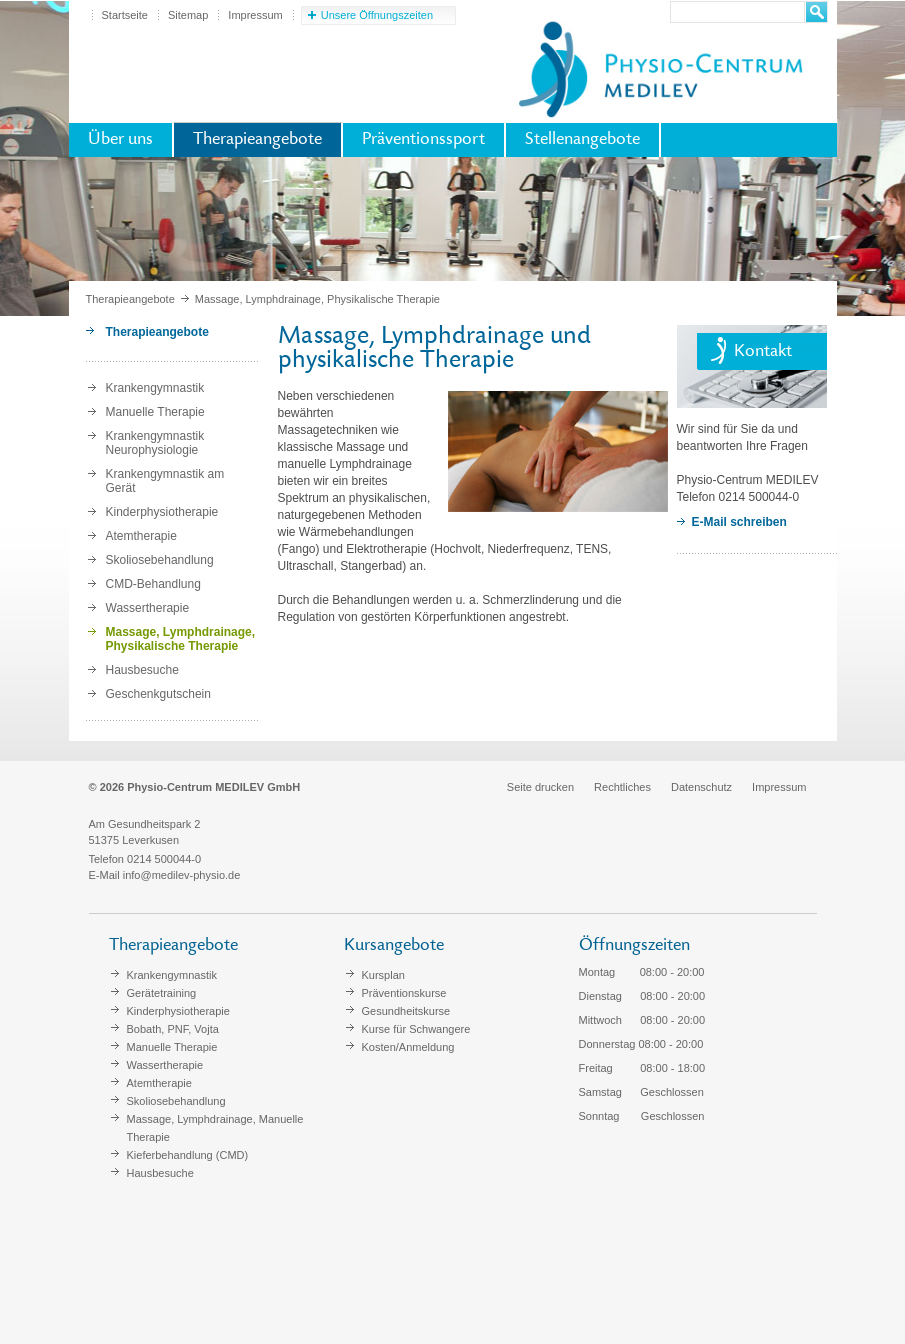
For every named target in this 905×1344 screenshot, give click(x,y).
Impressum (255, 15)
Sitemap (188, 15)
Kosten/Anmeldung (408, 1047)
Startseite (125, 15)
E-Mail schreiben (739, 522)
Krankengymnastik (155, 388)
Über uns (120, 140)
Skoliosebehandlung (160, 560)
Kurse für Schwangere (416, 1029)
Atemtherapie (141, 536)
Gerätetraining (162, 993)
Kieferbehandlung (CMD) (188, 1155)
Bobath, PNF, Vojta (173, 1029)
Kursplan (383, 975)
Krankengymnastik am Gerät (165, 481)
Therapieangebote (257, 140)
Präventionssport (423, 140)
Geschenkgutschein (158, 694)
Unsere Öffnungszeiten (377, 15)
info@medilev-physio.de (182, 875)
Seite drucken (540, 787)
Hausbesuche (142, 670)
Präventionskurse (404, 993)
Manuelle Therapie (155, 412)
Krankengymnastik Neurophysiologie (155, 443)
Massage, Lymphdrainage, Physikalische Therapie (181, 639)
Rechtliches (622, 787)
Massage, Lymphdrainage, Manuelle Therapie (215, 1128)
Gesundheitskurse (406, 1011)
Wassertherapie (148, 608)
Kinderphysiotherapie (162, 512)
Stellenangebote (582, 140)
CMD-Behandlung (153, 584)
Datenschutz (701, 787)
